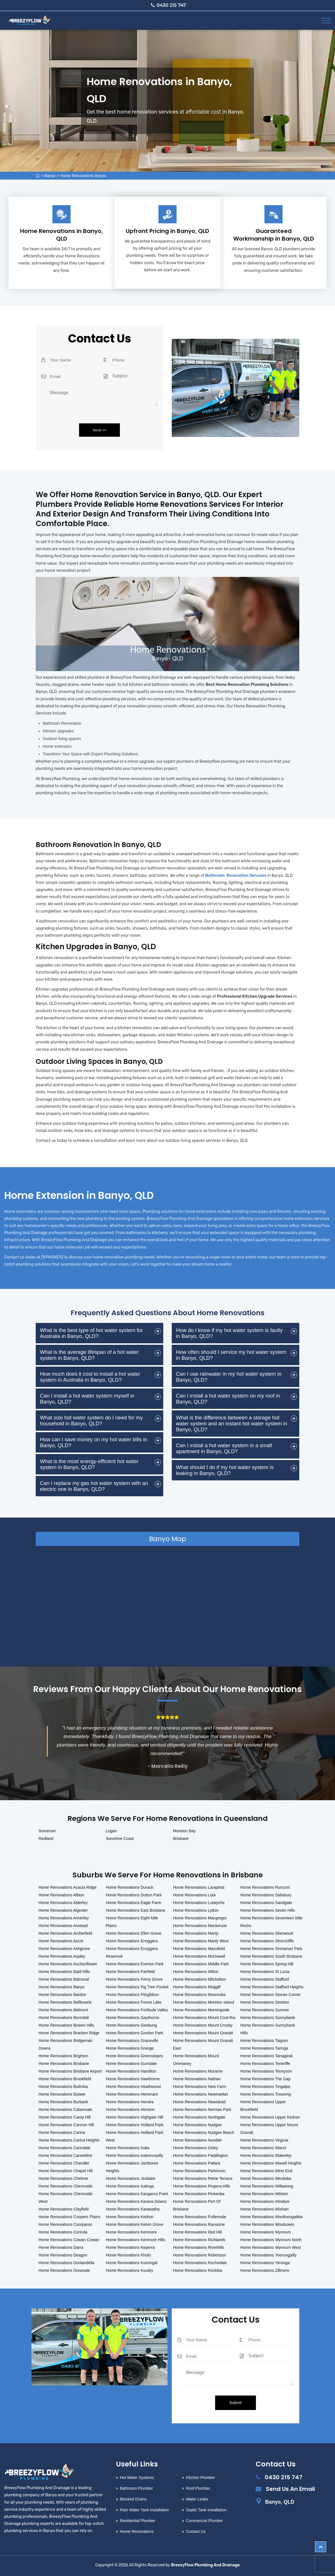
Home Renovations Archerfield (65, 1933)
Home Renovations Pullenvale (199, 2216)
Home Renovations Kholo (128, 2255)
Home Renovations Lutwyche (199, 1902)
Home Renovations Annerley (64, 1918)
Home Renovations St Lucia (265, 1971)
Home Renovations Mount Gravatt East (203, 2044)
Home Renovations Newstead (199, 2102)
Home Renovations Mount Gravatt (203, 2033)
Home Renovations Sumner (264, 2010)
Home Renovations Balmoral (64, 1979)
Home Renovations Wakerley (266, 2155)
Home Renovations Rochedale (200, 2262)
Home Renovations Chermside (66, 2186)
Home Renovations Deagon (63, 2255)
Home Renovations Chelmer (63, 2178)
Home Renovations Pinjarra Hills (201, 2186)
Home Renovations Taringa (264, 2048)
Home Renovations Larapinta (198, 1887)
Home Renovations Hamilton (131, 2071)
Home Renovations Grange (130, 2048)
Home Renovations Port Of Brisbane (196, 2205)
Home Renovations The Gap (265, 2079)
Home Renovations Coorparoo (65, 2224)
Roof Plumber (198, 2488)
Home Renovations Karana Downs (136, 2201)
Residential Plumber (137, 2520)
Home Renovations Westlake (265, 2178)
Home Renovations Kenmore (131, 2232)
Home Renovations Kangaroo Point (137, 2194)
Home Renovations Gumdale (131, 2063)
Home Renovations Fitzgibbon (132, 1994)
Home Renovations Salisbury (266, 1895)
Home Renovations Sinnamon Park (271, 1948)
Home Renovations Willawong (266, 2186)
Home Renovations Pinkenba (198, 2194)
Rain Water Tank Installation (144, 2510)
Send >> (99, 430)
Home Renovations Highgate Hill (134, 2117)
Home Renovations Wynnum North (271, 2239)
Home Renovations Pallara (196, 2163)
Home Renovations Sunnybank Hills (267, 2029)
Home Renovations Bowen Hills (66, 2025)
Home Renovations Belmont (63, 2010)
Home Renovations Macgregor (200, 1918)
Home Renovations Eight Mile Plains (132, 1922)
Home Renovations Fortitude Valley (137, 2010)
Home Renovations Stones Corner (270, 1994)
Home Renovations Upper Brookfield (263, 2106)
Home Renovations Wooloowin (267, 2224)
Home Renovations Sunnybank (267, 2017)
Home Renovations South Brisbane (271, 1956)
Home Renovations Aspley (62, 1956)
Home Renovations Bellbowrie (65, 2002)
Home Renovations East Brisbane (135, 1910)
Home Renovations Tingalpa (265, 2086)
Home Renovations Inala (127, 2148)
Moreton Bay (184, 1831)
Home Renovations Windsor (265, 2201)
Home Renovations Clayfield (64, 2209)
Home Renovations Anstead (63, 1925)
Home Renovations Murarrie (198, 2071)
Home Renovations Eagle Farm (133, 1902)
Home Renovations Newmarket (200, 2094)
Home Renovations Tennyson (266, 2071)
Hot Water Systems (137, 2477)
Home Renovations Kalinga (130, 2186)
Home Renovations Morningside (201, 2010)
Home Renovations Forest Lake (134, 2002)
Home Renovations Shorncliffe (267, 1941)
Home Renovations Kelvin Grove (134, 2224)
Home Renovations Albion (61, 1895)
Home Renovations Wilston (264, 2194)
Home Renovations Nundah (197, 2140)
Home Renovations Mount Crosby (203, 2025)
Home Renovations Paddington (200, 2155)
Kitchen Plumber (200, 2477)
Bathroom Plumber (136, 2488)
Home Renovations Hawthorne (133, 2079)
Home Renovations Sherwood (266, 1933)
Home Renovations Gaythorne (132, 2017)
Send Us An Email (290, 2489)
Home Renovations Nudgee (197, 2125)
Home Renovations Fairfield (130, 1971)
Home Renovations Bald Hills (64, 1971)
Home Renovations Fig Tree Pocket (137, 1987)
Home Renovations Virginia (264, 2140)
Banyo (50, 175)
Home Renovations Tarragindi (266, 2056)
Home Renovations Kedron (129, 2216)
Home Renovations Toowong (265, 2094)
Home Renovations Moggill (196, 1987)
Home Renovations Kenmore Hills (135, 2239)
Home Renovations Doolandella (66, 2262)
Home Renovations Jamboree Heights (132, 2167)
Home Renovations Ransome (199, 2224)
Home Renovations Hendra (130, 2102)
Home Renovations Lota (194, 1895)
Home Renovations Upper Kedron (270, 2117)
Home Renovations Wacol (263, 2148)
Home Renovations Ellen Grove (133, 1933)
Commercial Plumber (204, 2520)
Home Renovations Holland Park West (134, 2136)
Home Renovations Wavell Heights (271, 2163)
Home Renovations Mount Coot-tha (204, 2017)
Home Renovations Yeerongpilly (268, 2255)
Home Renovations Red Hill (197, 2232)
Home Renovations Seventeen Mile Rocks (271, 1922)
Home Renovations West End (266, 2171)
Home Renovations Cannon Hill (66, 2125)
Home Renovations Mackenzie (200, 1925)
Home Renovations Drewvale (64, 2270)
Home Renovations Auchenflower (68, 1964)
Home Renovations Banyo (83, 175)
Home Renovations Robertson (199, 2255)
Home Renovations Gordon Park (134, 2033)
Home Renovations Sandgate (266, 1902)
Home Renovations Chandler (64, 2163)
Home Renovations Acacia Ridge (68, 1887)
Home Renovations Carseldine (65, 2155)
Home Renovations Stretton (264, 2002)
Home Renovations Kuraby (129, 2270)
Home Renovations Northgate (199, 2117)
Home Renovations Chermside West (66, 2198)
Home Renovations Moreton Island (203, 2002)
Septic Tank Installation (206, 2510)
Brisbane (181, 1838)
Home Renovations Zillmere (264, 2270)
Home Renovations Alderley (63, 1902)
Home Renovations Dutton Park (134, 1895)
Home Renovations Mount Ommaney (196, 2060)
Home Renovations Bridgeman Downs (66, 2044)
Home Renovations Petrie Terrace (203, 2178)
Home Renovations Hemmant (132, 2094)
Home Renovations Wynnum (265, 2232)
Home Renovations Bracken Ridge (69, 2033)
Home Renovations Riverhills (198, 2247)
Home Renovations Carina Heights (69, 2140)
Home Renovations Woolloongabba (271, 2216)
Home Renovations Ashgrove (64, 1948)
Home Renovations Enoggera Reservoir (132, 1952)
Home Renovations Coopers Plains (69, 2216)
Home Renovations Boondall (64, 2017)
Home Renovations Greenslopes (134, 2056)
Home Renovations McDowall (199, 1956)
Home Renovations (137, 2531)
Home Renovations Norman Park (202, 2109)
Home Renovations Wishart (264, 2209)
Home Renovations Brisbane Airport (70, 2071)
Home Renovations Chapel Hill (66, 2171)
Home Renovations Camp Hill (65, 2117)
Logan (111, 1831)
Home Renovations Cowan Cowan (69, 2239)
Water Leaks (197, 2499)
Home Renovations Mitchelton (199, 1979)
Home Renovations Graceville (132, 2040)
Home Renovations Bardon (62, 1994)
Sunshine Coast (120, 1838)
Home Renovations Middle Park (201, 1964)
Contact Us (195, 2531)
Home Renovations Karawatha (133, 2209)
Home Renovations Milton (196, 1971)
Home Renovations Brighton (63, 2056)
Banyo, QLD (279, 2502)
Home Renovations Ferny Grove (134, 1979)
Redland (46, 1838)
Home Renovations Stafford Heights (272, 1987)
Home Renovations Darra (61, 2247)
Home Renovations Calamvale (65, 2109)
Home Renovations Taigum (264, 2040)
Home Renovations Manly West (201, 1941)
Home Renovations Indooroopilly (134, 2155)
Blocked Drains (133, 2499)
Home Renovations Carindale (64, 2148)
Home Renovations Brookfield (65, 2079)
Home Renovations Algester (63, 1910)
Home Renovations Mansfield (199, 1948)
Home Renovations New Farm (199, 2086)
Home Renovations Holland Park (134, 2125)
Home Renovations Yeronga (265, 2262)
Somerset (47, 1831)
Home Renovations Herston (130, 2109)
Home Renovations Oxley (195, 2148)
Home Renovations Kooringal (131, 2262)
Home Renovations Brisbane (64, 2063)
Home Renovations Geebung (131, 2025)
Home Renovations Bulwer (62, 2094)
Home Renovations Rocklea (197, 2270)
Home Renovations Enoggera (132, 1941)
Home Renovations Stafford (264, 1979)
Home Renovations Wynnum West (270, 2247)
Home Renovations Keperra (130, 2247)
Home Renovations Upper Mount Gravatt (269, 2129)
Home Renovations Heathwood (133, 2086)
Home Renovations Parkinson (199, 2171)
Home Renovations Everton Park (135, 1964)
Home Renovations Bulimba (63, 2086)
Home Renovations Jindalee (130, 2178)
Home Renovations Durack (129, 1887)
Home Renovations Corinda (63, 2232)
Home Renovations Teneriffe (265, 2063)
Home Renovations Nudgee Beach (203, 2132)
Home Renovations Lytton (196, 1910)
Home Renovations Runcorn (265, 1887)
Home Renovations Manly (196, 1933)
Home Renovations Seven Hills (267, 1910)
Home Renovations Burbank (63, 2102)
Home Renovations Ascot (61, 1941)
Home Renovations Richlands (199, 2239)
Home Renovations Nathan (197, 2079)
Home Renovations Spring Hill (266, 1964)
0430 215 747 (168, 5)
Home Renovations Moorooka (199, 1994)
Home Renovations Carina (62, 2132)
